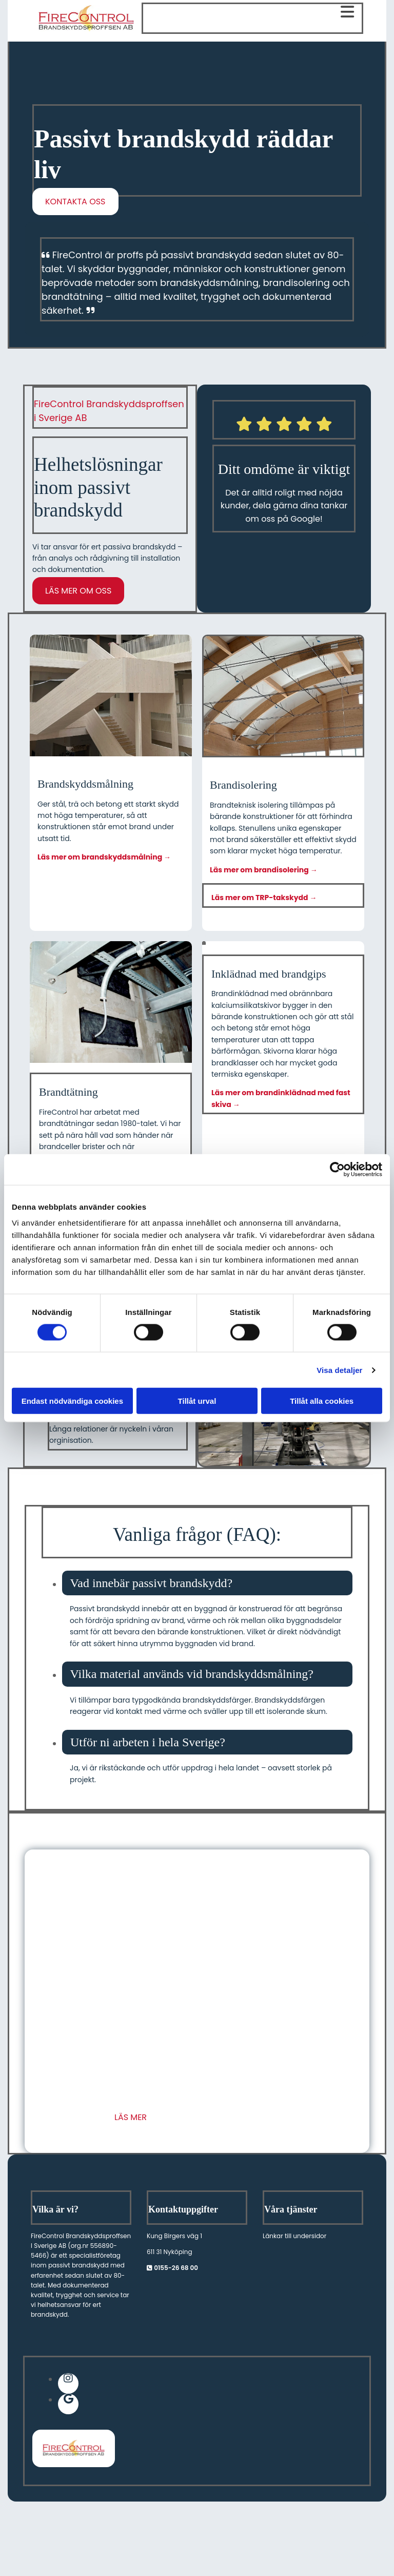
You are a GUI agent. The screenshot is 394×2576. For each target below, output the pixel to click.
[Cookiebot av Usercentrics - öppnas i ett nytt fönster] (337, 1169)
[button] (75, 201)
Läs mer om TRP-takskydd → (264, 897)
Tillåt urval (197, 1401)
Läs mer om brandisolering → (264, 870)
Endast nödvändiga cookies (72, 1401)
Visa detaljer (339, 1369)
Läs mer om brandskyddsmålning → (104, 857)
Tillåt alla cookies (321, 1401)
